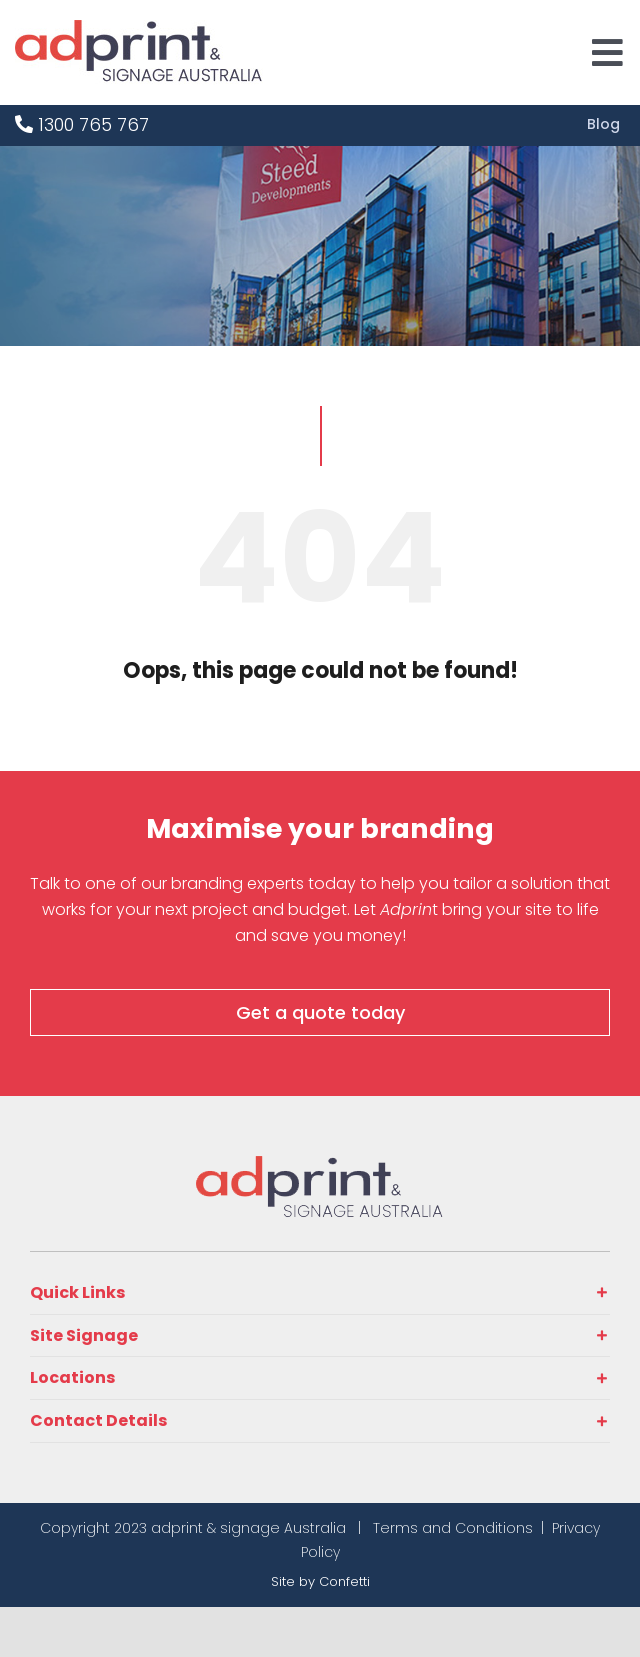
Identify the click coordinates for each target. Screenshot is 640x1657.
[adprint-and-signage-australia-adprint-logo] (320, 1164)
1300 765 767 (82, 124)
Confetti (344, 1581)
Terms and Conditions (453, 1528)
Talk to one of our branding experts (167, 883)
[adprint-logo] (139, 28)
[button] (320, 1293)
